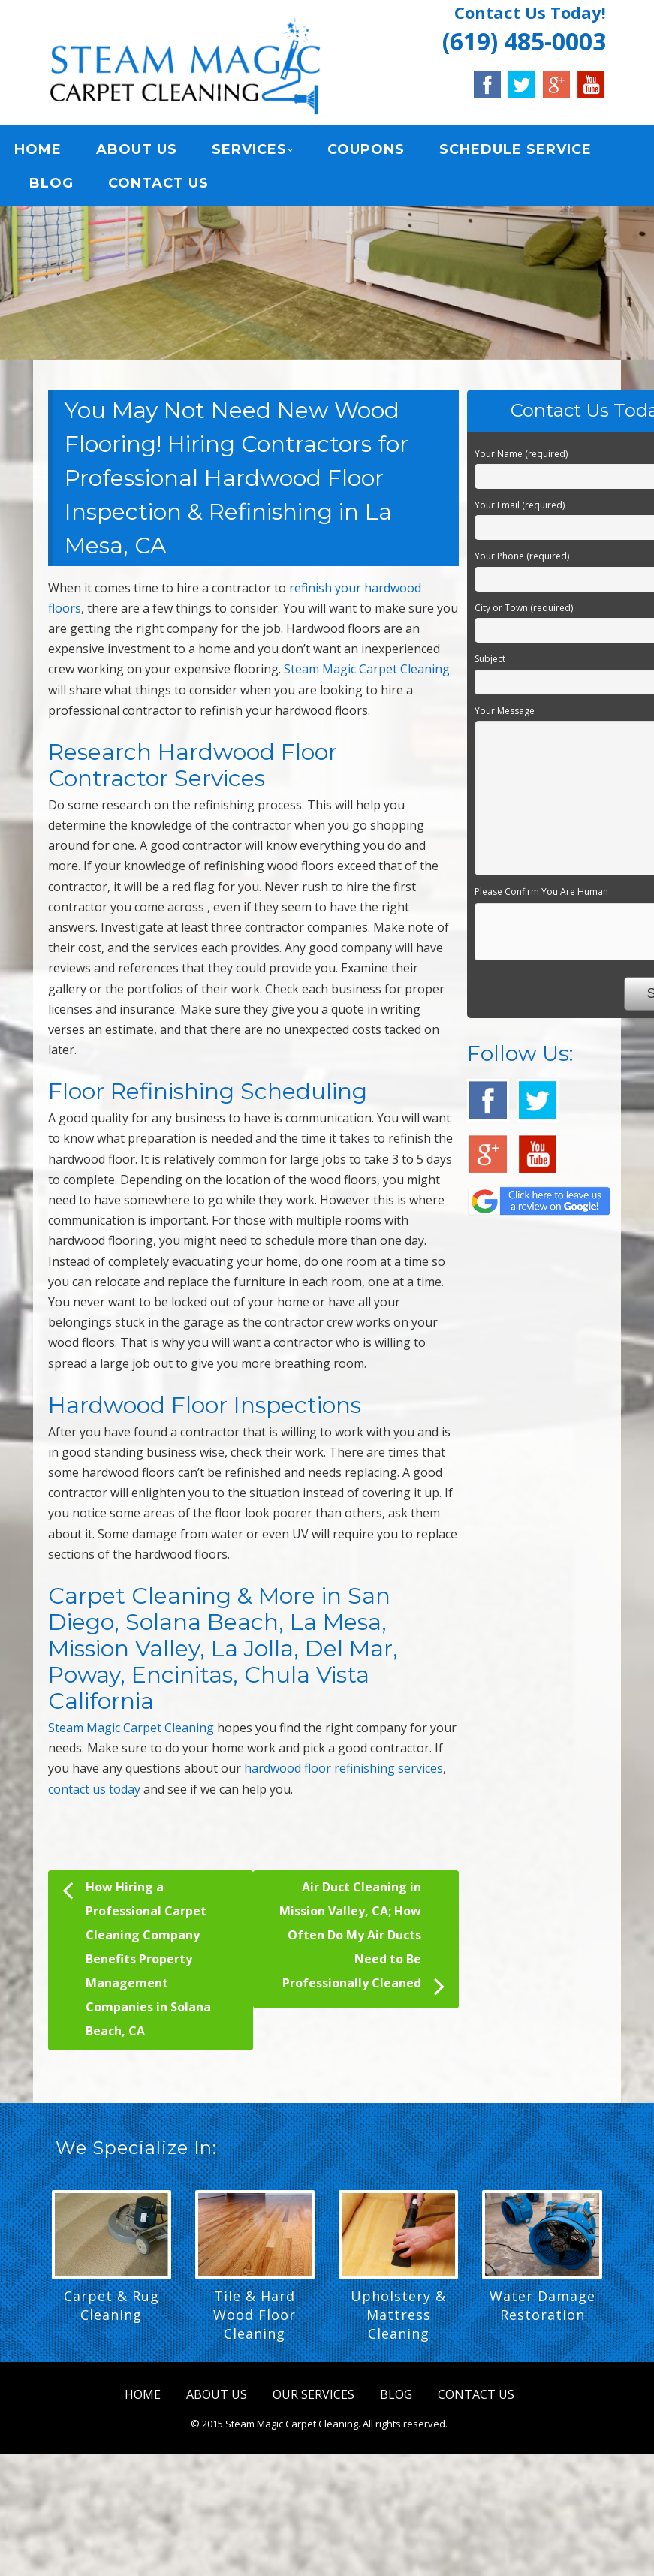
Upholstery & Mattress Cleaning (398, 2317)
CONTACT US (158, 184)
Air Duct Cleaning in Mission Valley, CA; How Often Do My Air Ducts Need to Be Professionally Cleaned (362, 1941)
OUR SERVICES (313, 2396)
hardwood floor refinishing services (343, 1770)
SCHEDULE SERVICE (515, 150)
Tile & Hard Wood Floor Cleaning (254, 2317)
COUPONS (366, 150)
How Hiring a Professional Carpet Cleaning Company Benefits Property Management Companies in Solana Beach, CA (136, 1958)
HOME (38, 150)
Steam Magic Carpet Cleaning (367, 671)
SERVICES (249, 150)
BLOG (51, 184)
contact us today (94, 1790)
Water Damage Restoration (542, 2307)
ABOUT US (136, 150)
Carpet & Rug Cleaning (111, 2307)
